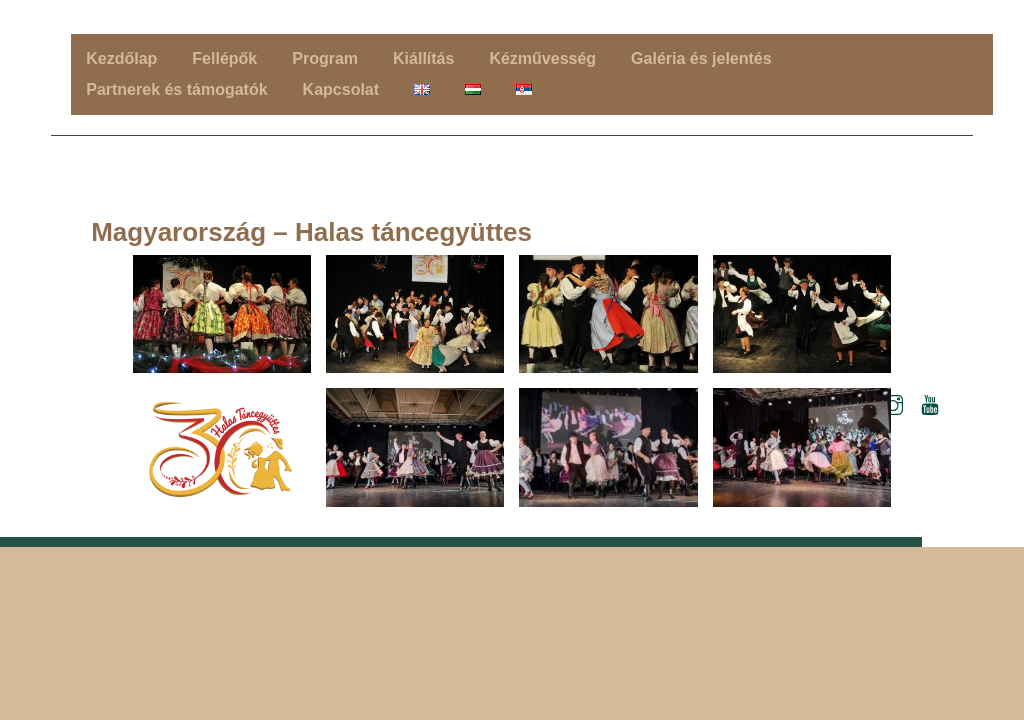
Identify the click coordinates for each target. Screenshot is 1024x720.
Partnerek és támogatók (176, 89)
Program (325, 58)
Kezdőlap (121, 58)
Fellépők (224, 58)
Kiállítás (423, 58)
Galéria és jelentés (701, 58)
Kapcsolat (341, 89)
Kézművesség (542, 58)
